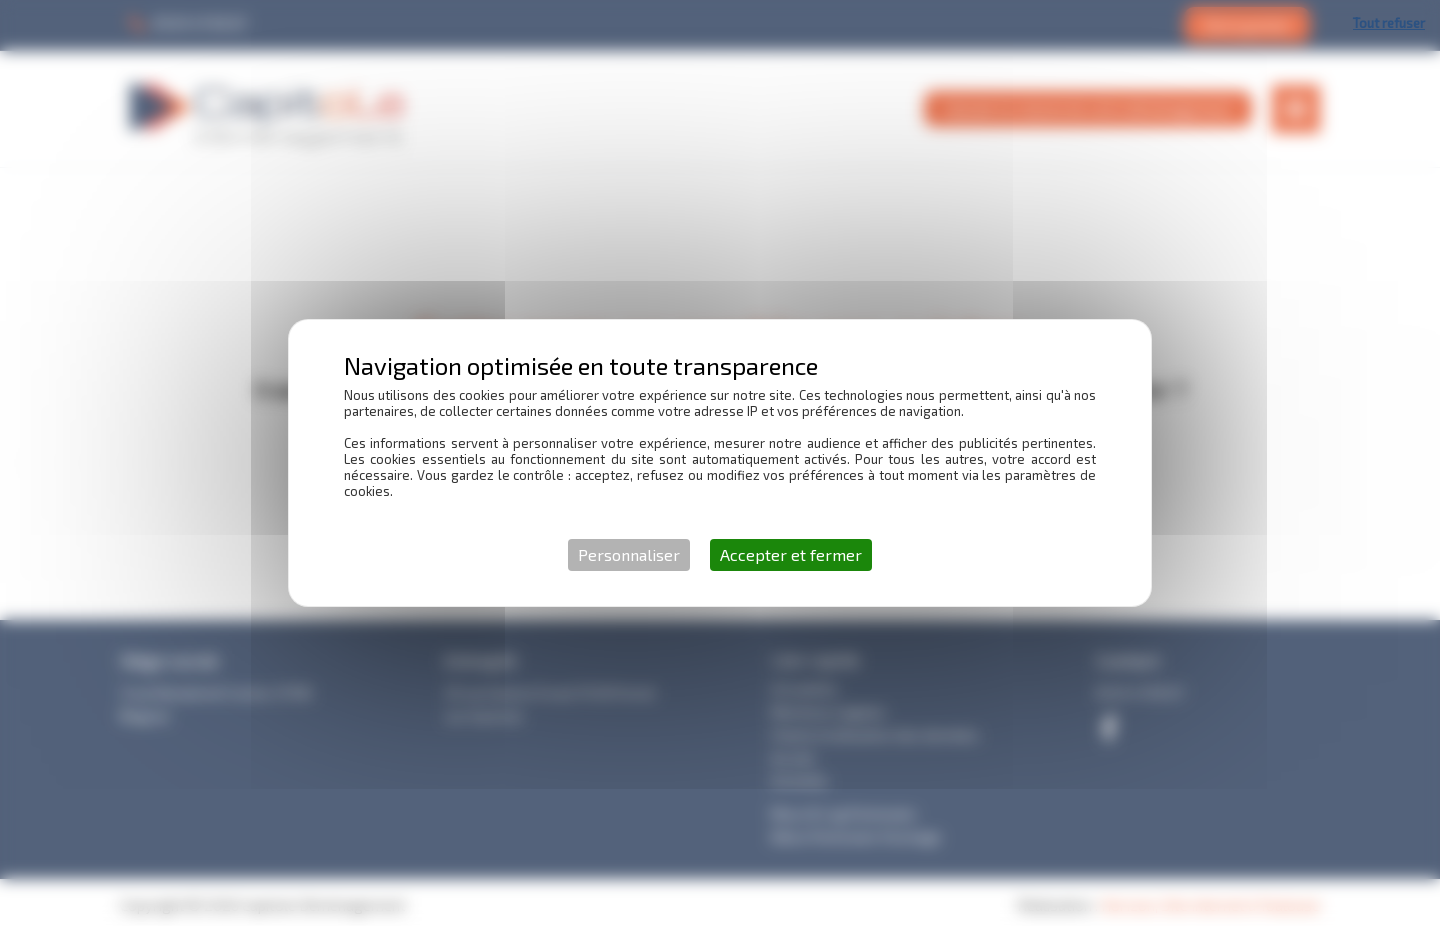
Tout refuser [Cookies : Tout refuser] (1389, 23)
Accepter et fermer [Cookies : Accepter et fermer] (791, 554)
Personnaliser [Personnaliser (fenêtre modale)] (629, 554)
